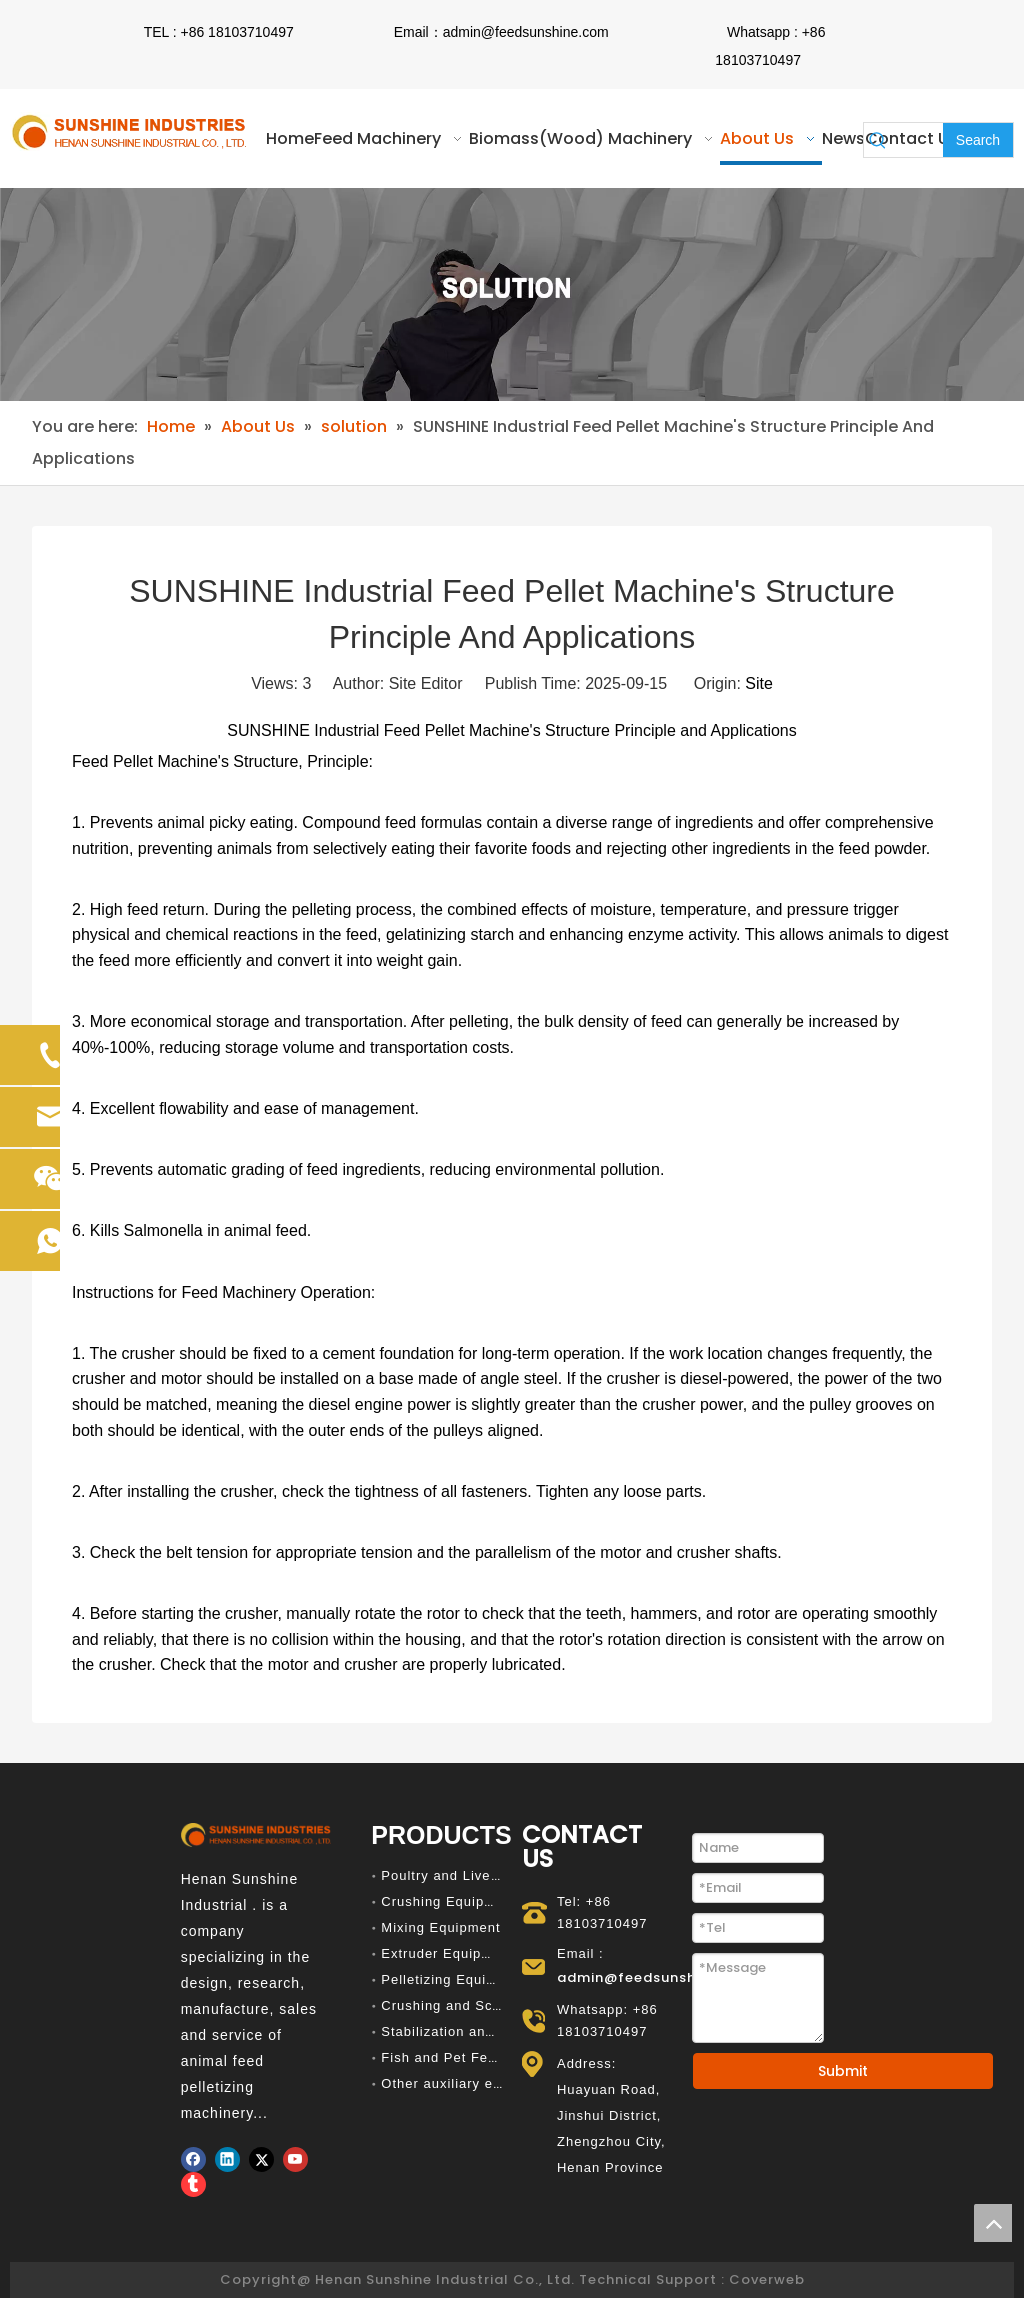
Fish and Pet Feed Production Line (497, 2057)
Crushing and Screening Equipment (499, 2005)
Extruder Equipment (447, 1953)
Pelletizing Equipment (454, 1979)
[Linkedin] (227, 2159)
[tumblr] (193, 2184)
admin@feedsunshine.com (526, 32)
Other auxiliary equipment (467, 2083)
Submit (843, 2071)
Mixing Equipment (440, 1927)
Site (759, 683)
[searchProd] (917, 140)
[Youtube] (295, 2159)
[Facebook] (193, 2159)
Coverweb (767, 2279)
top (993, 2223)
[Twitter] (261, 2159)
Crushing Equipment (449, 1901)
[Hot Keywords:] (978, 140)
